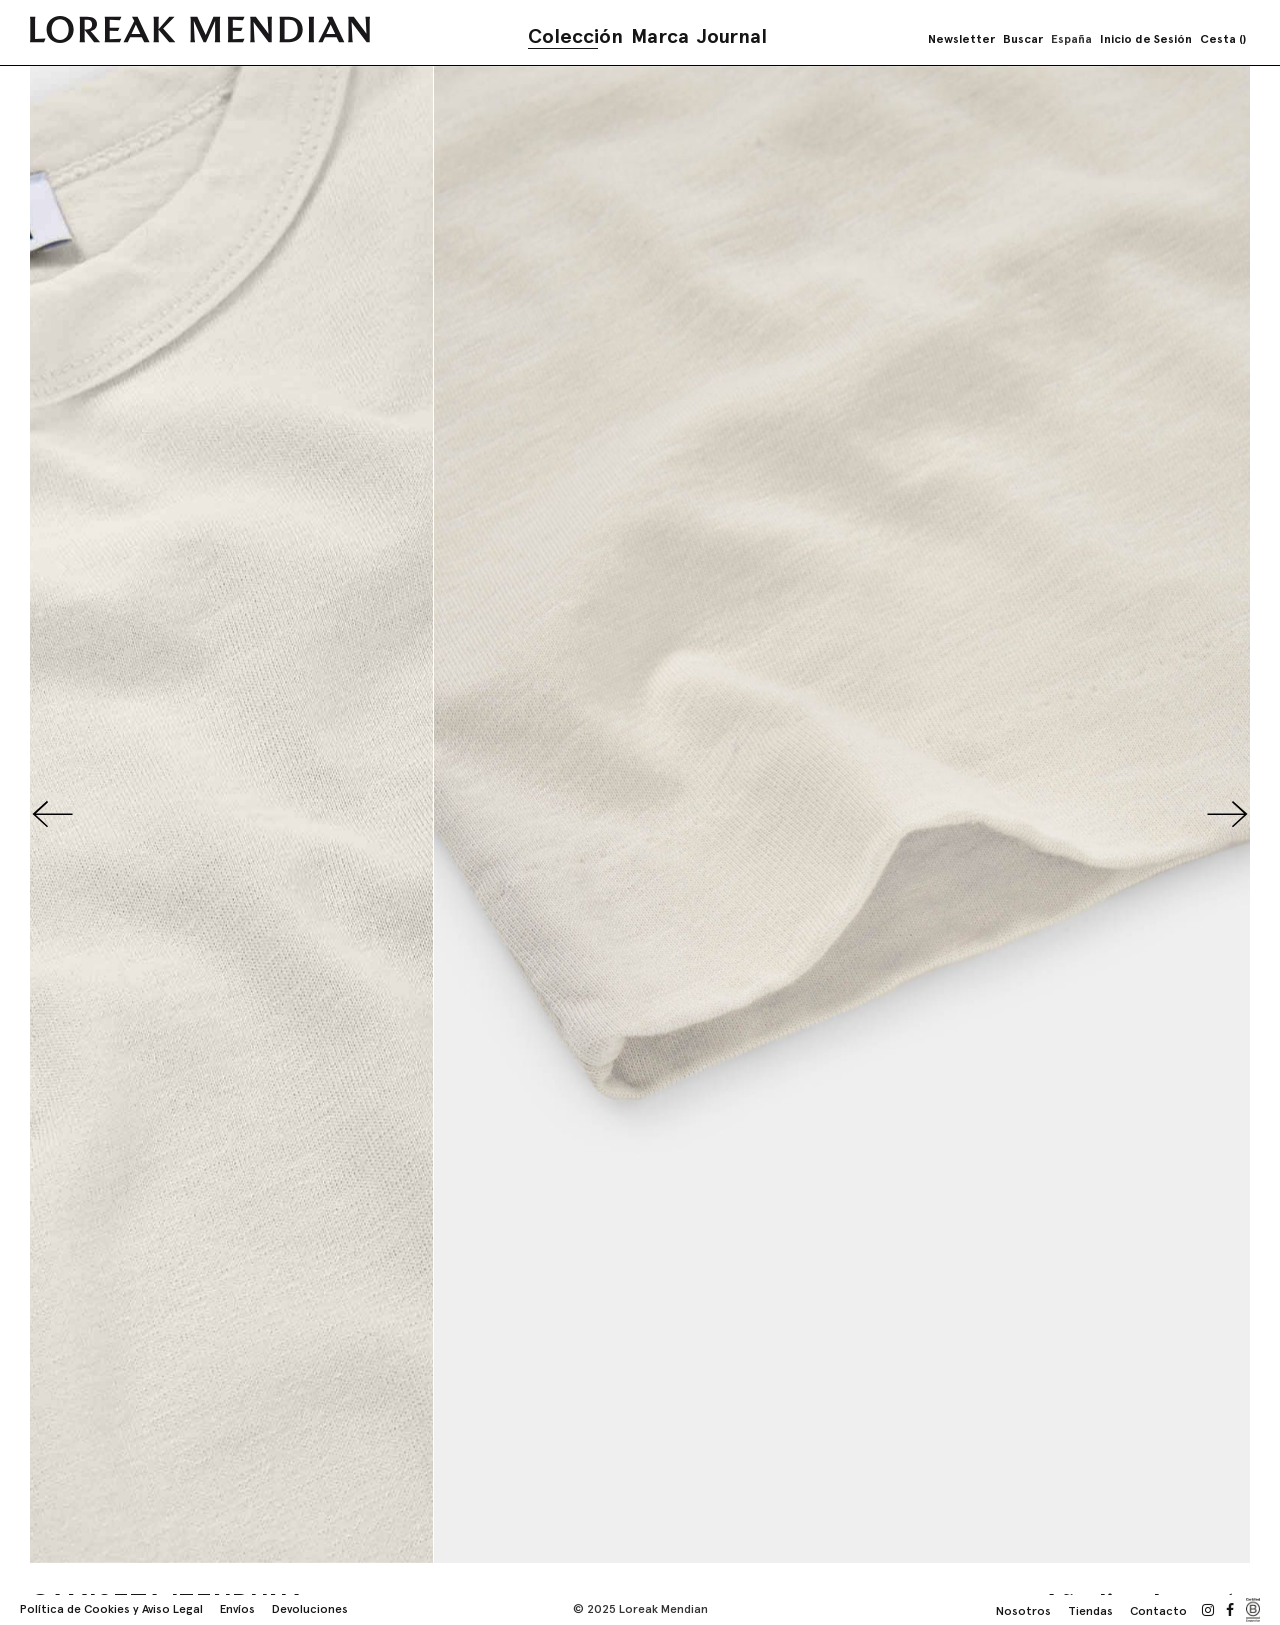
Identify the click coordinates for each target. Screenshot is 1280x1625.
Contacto (1158, 1611)
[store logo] (200, 29)
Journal (732, 36)
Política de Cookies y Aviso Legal (111, 1609)
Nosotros (1023, 1611)
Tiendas (1090, 1611)
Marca (660, 36)
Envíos (237, 1609)
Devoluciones (310, 1609)
